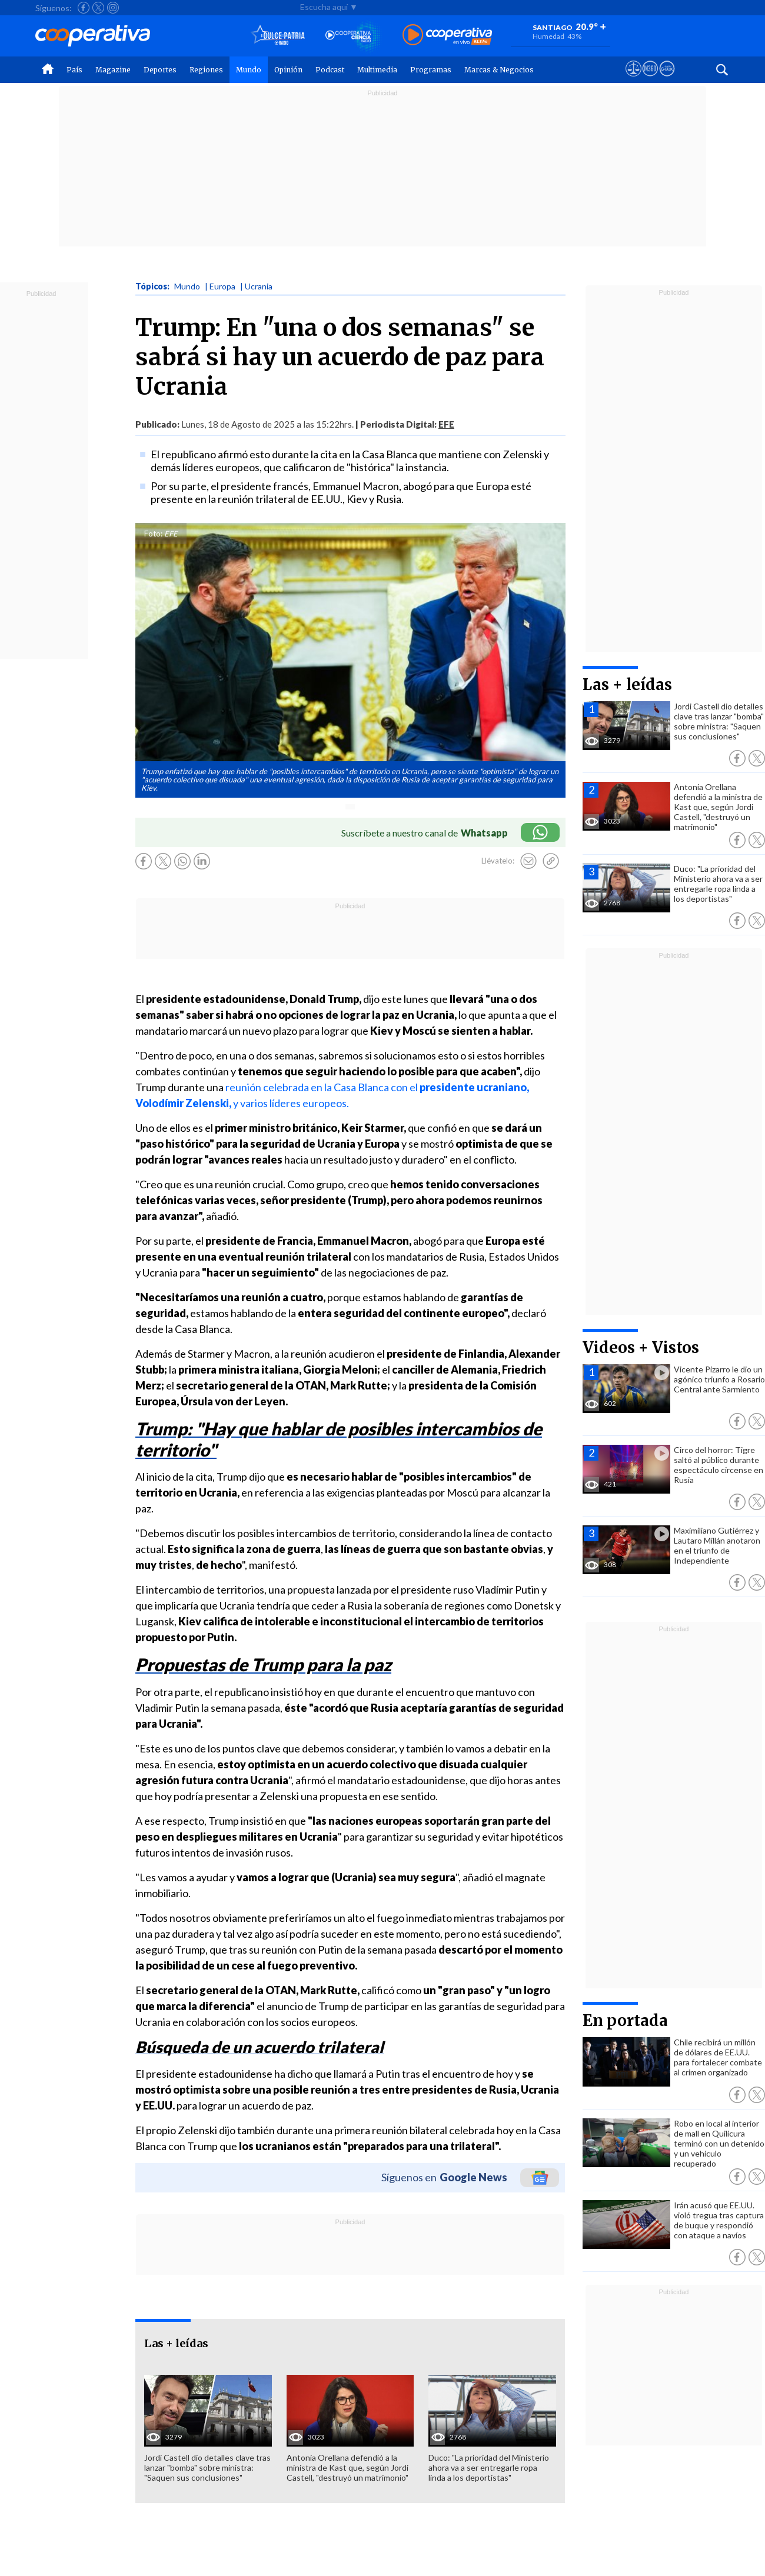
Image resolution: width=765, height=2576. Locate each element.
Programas (430, 69)
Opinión (288, 69)
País (74, 69)
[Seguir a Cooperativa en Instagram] (113, 7)
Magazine (113, 69)
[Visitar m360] (650, 79)
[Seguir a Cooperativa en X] (98, 7)
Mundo (248, 69)
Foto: (153, 533)
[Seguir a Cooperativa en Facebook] (83, 7)
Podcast (329, 69)
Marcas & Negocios (499, 69)
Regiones (206, 69)
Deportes (160, 69)
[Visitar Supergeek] (667, 79)
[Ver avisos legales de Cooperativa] (633, 79)
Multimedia (377, 69)
